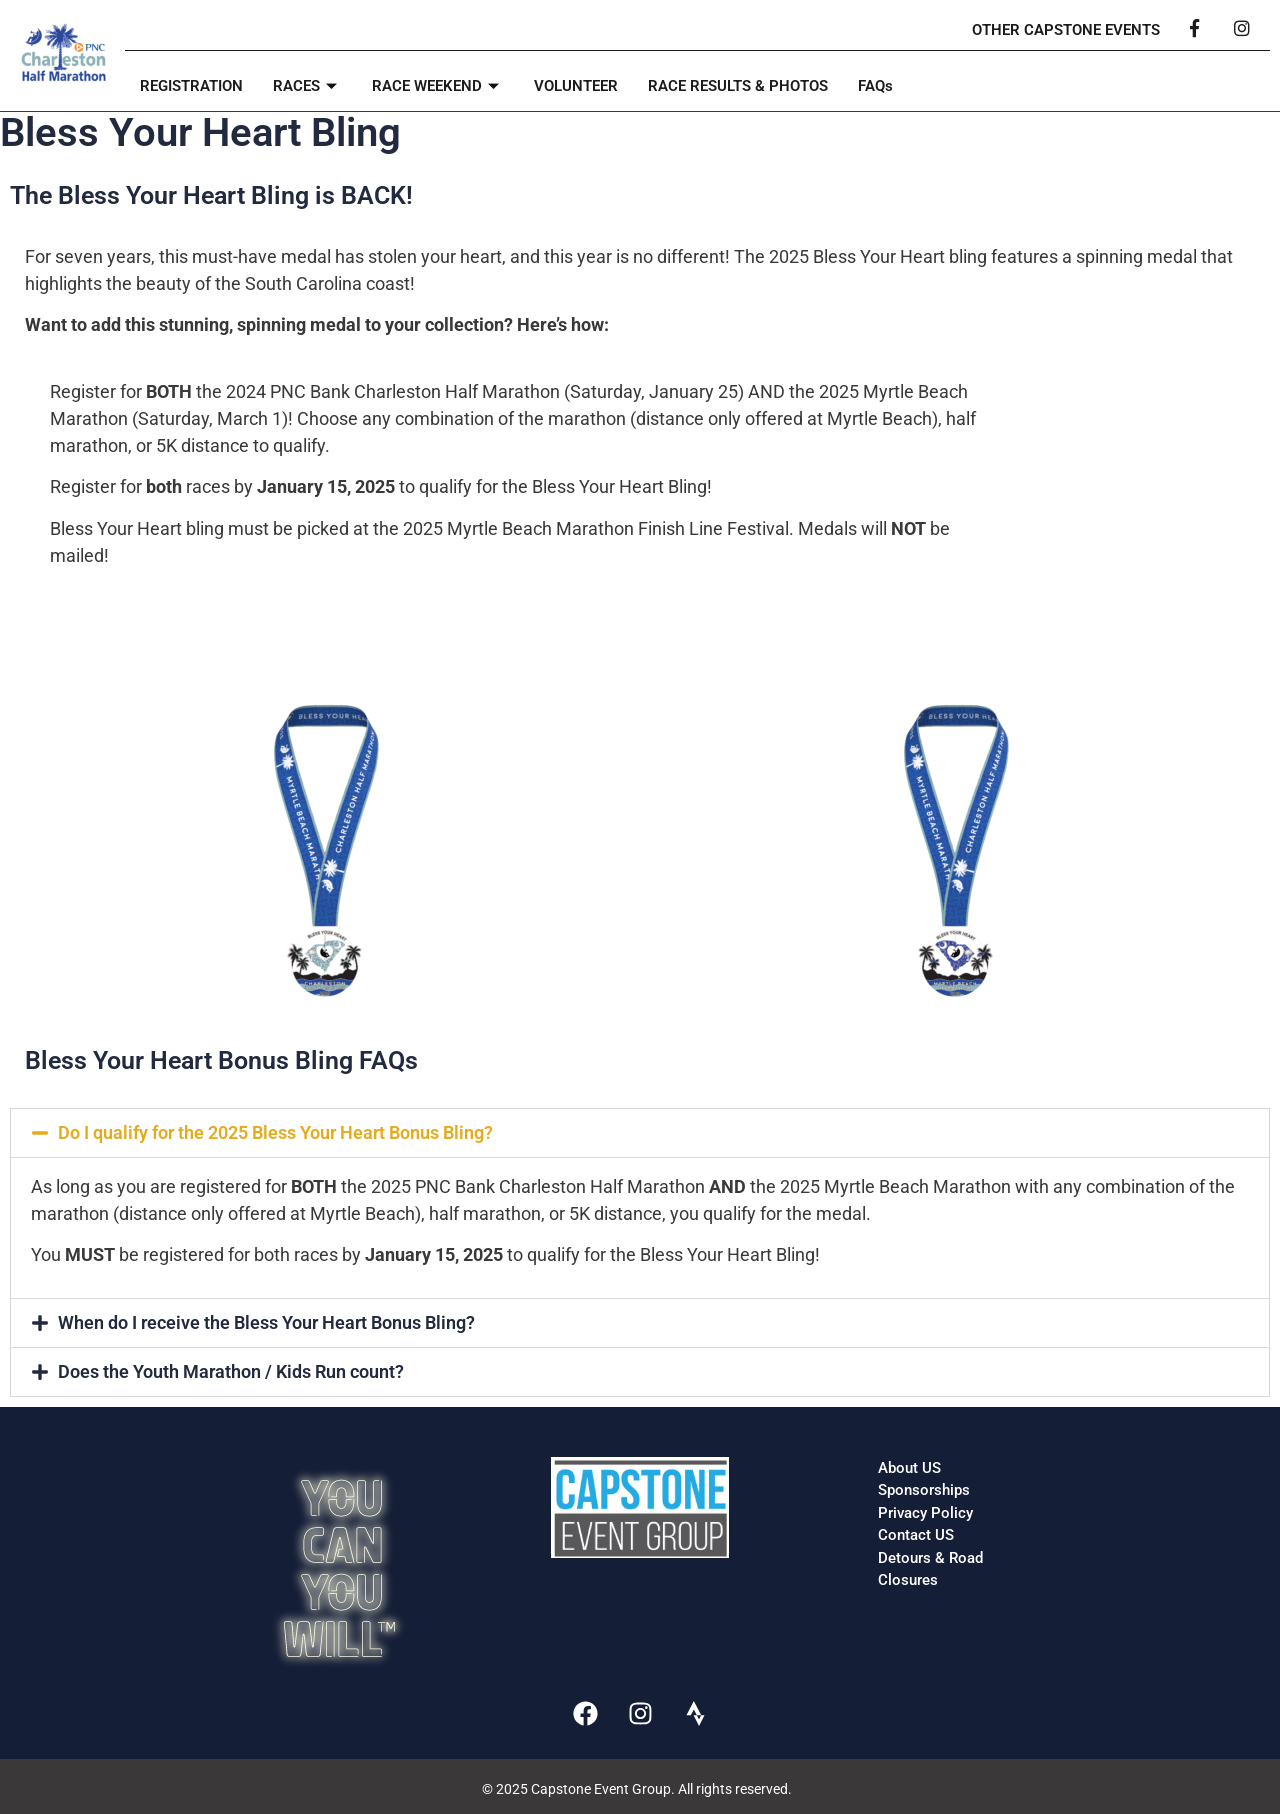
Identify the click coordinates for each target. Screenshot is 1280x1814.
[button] (640, 1133)
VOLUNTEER (576, 86)
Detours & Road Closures (930, 1569)
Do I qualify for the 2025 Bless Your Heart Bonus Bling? (275, 1132)
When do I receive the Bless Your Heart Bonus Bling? (266, 1322)
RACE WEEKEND (438, 86)
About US (909, 1468)
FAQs (875, 86)
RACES (307, 86)
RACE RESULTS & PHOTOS (738, 86)
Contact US (916, 1535)
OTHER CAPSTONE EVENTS (1066, 30)
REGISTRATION (191, 86)
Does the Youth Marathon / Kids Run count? (231, 1371)
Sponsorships (924, 1490)
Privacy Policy (925, 1513)
